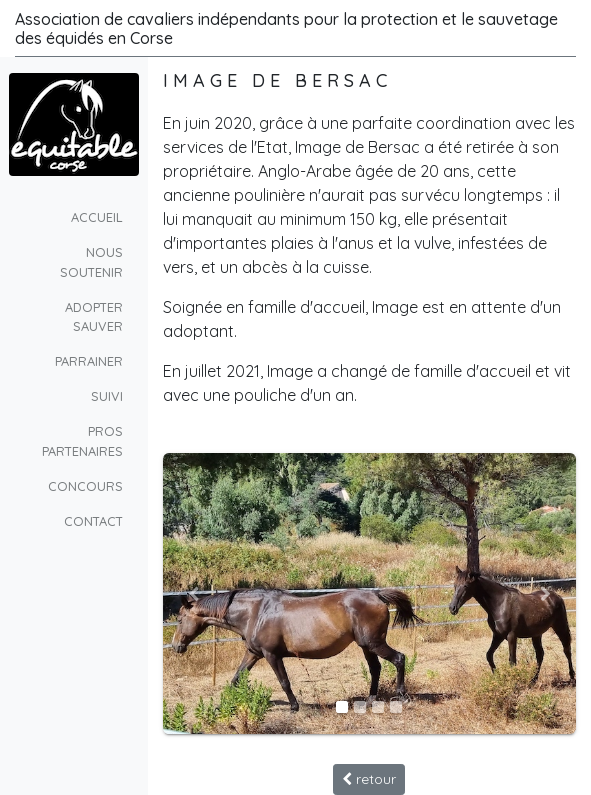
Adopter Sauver (94, 316)
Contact (93, 521)
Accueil (97, 217)
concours (85, 486)
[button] (194, 594)
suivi (107, 396)
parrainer (89, 361)
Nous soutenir (91, 261)
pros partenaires (82, 440)
